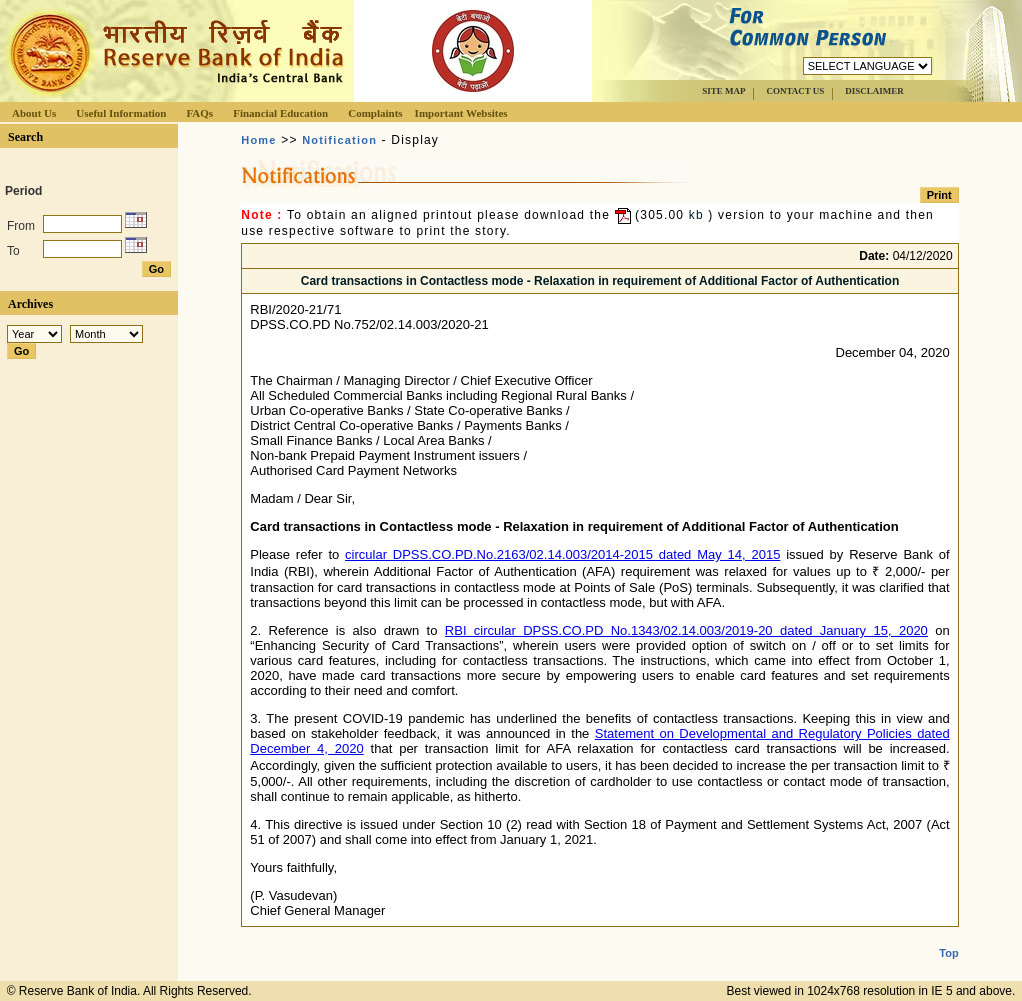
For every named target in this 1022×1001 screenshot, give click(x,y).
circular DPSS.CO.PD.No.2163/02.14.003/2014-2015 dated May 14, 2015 (562, 554)
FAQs (199, 113)
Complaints (375, 113)
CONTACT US (795, 91)
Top (948, 937)
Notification (339, 140)
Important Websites (461, 113)
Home (258, 140)
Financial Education (280, 113)
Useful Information (121, 113)
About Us (34, 113)
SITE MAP (723, 91)
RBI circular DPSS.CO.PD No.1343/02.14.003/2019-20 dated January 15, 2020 (686, 630)
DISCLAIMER (874, 91)
